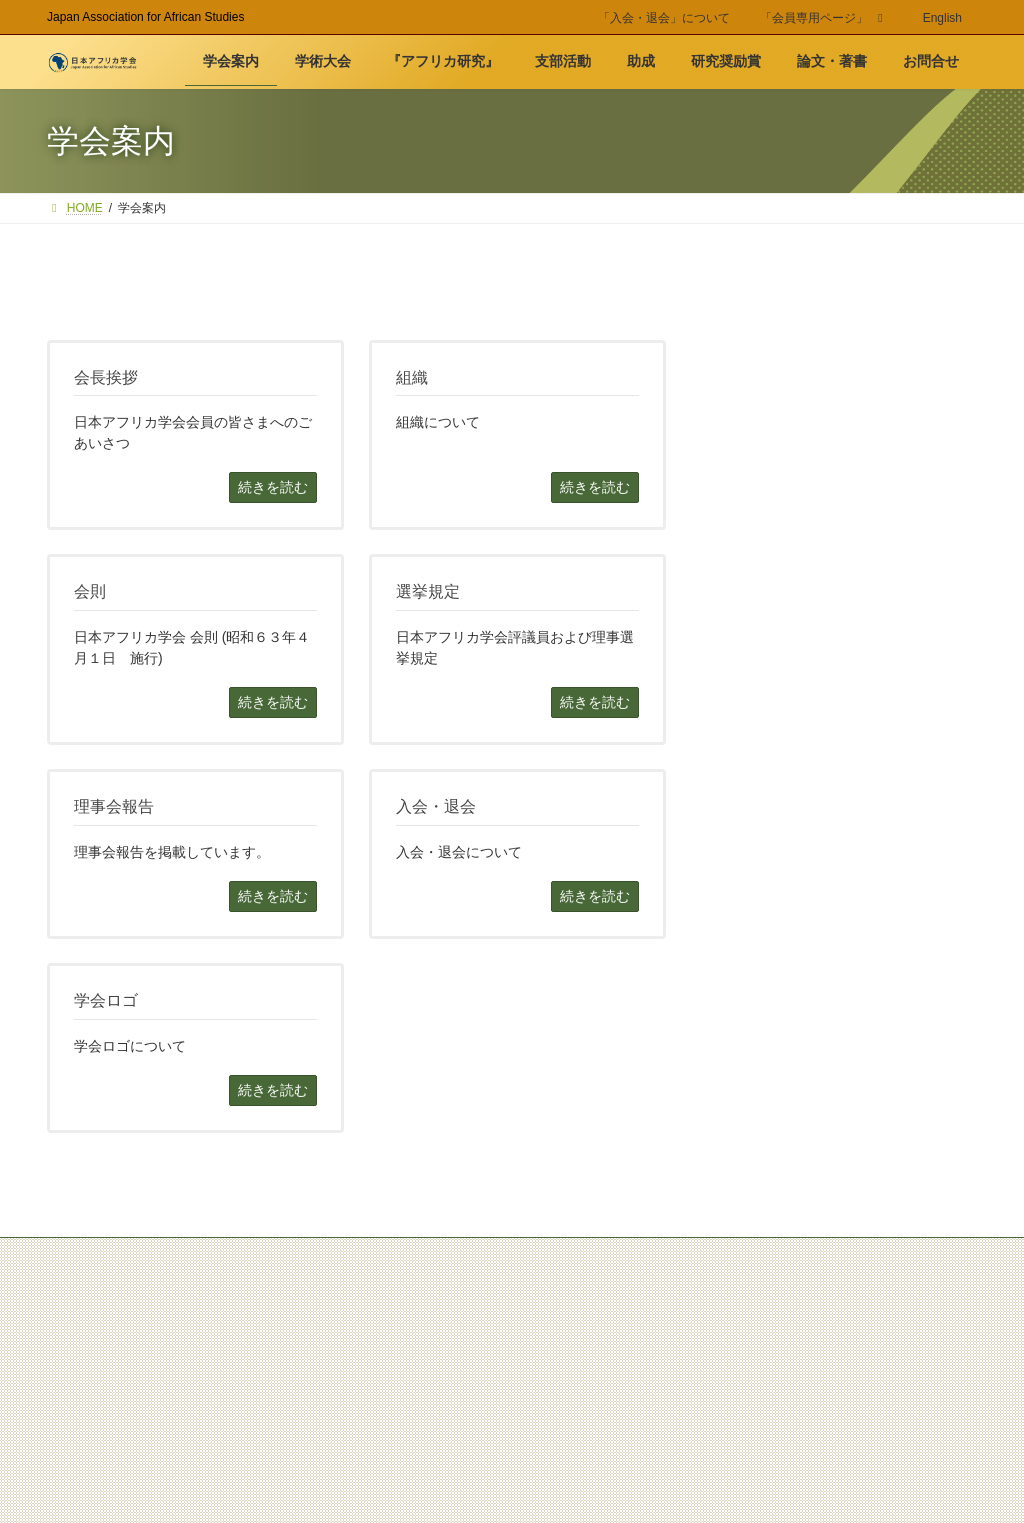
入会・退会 (767, 596)
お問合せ (83, 1413)
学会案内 (754, 362)
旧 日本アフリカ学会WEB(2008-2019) (855, 1384)
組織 (746, 442)
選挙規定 (760, 519)
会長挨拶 (760, 403)
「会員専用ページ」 (824, 18)
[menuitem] (942, 21)
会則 (746, 480)
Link (212, 1413)
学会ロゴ (760, 635)
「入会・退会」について (664, 18)
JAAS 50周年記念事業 (891, 1404)
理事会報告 (767, 557)
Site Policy (154, 1413)
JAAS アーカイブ (903, 1424)
